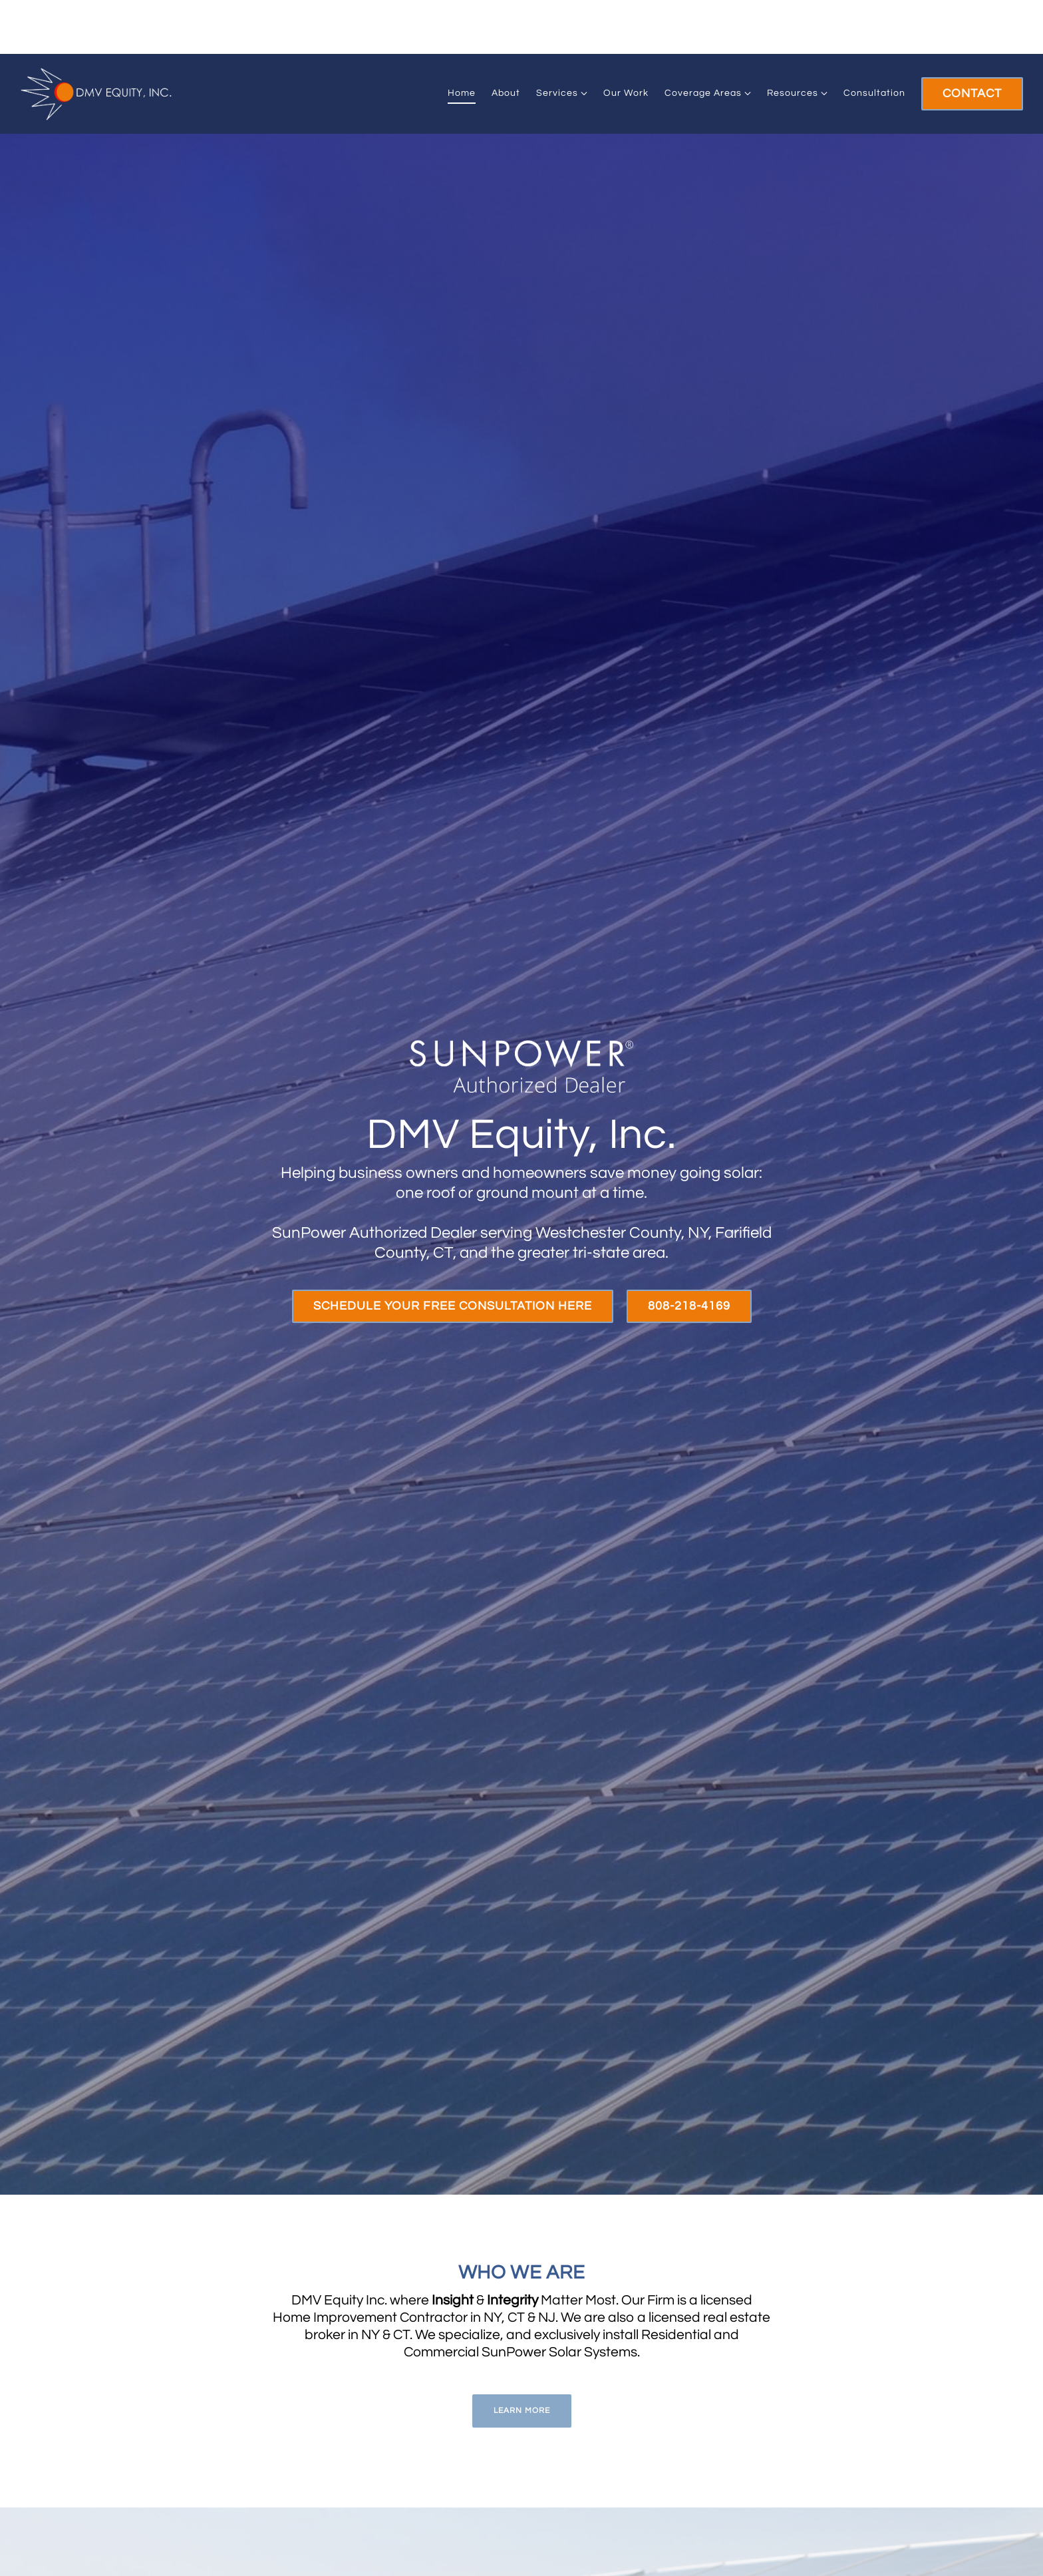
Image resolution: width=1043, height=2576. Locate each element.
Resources (792, 93)
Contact (972, 93)
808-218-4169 (689, 1306)
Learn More (522, 2410)
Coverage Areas (703, 93)
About (506, 93)
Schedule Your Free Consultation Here (452, 1306)
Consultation (874, 93)
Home (462, 93)
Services (557, 93)
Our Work (626, 93)
